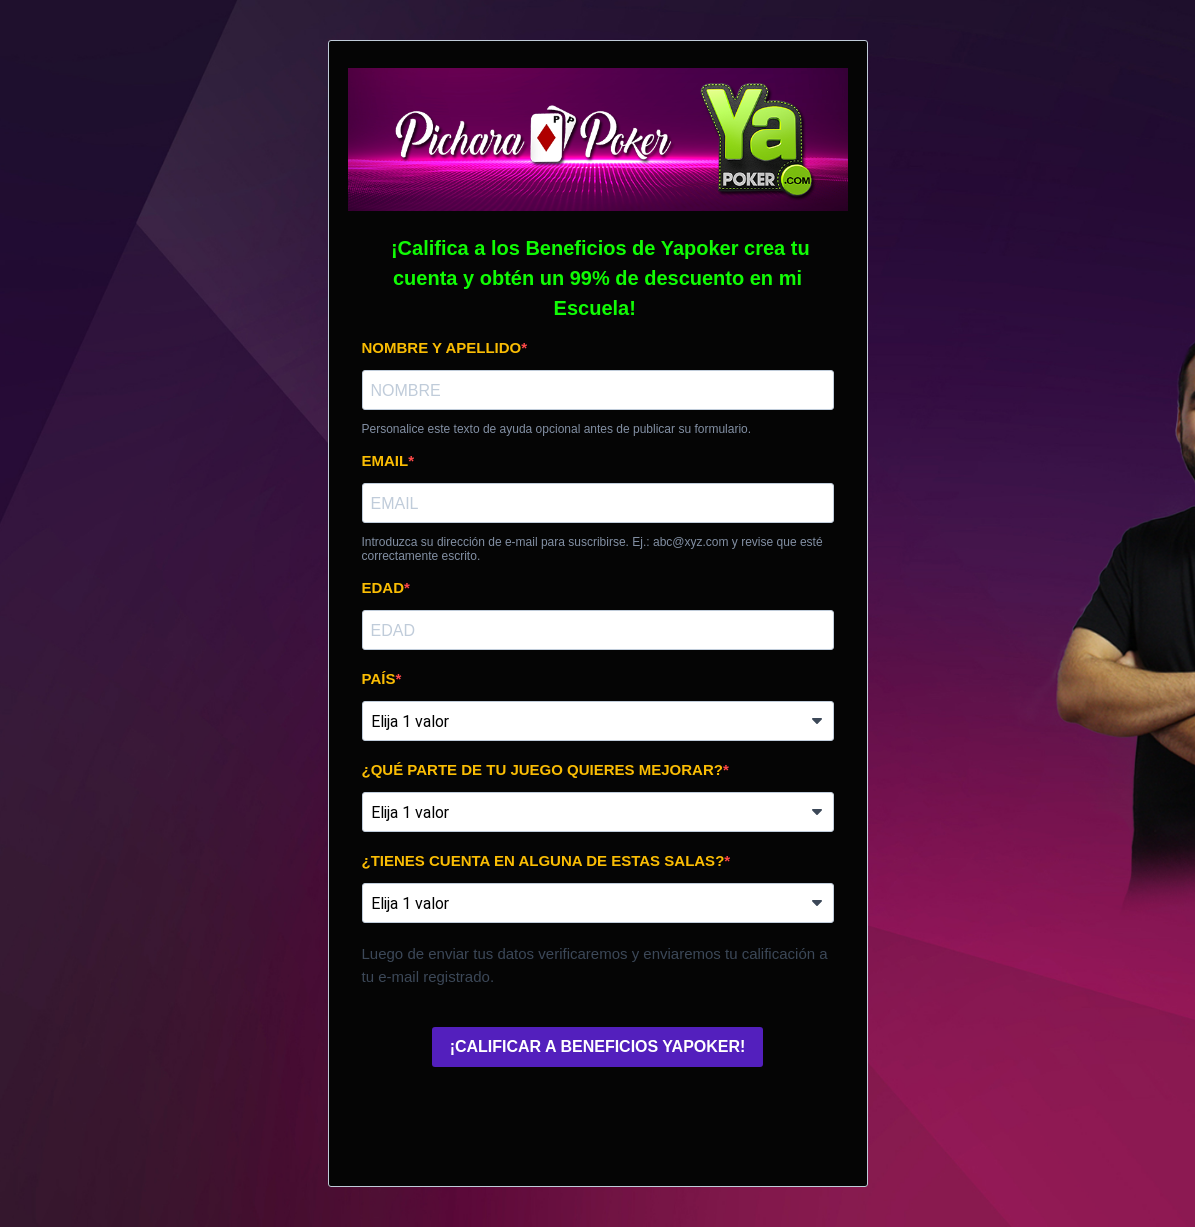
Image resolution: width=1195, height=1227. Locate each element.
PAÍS (379, 678)
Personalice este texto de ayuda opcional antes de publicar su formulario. (557, 429)
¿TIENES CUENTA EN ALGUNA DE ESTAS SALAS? (543, 860)
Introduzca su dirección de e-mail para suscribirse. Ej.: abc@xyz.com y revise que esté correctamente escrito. (592, 549)
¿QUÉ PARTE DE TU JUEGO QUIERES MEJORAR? (542, 769)
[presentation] (514, 1122)
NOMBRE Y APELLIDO (442, 347)
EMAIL (385, 460)
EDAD (383, 587)
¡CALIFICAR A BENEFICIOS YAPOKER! (598, 1046)
